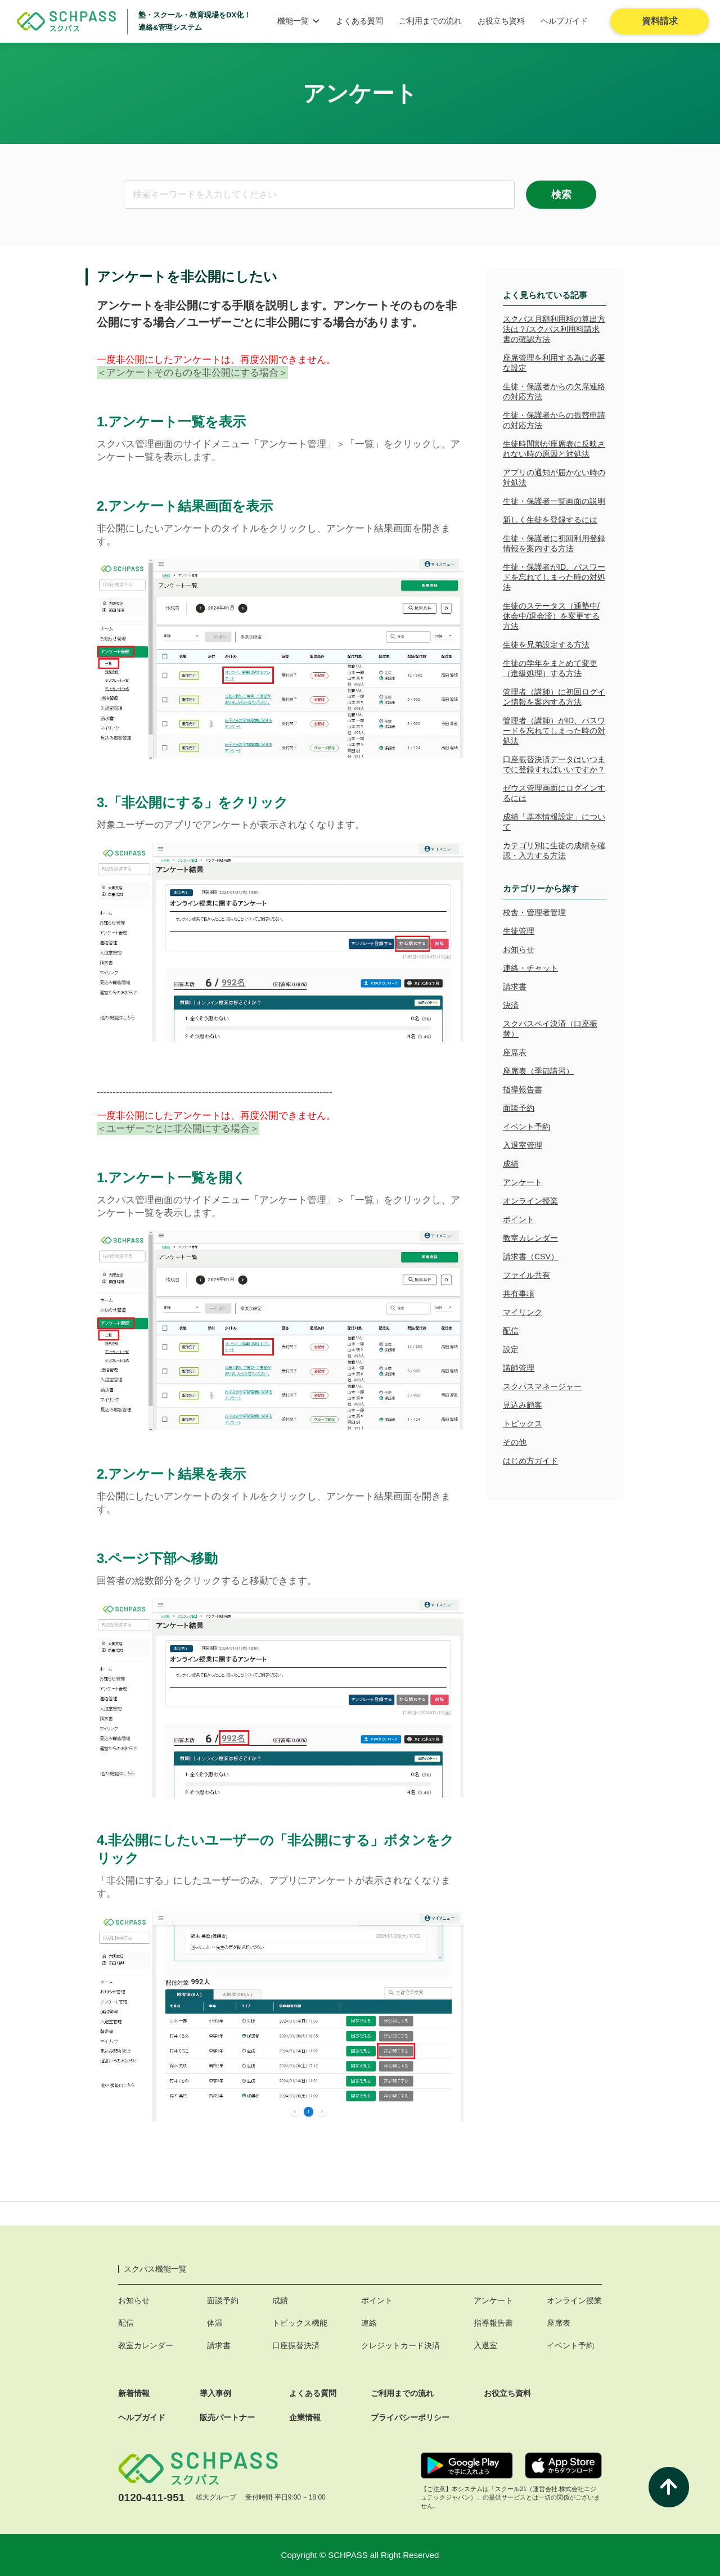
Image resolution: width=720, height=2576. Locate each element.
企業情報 (305, 2417)
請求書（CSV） (531, 1256)
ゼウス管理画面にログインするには (554, 793)
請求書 (514, 986)
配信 (511, 1330)
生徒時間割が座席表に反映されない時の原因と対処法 (554, 448)
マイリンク (522, 1312)
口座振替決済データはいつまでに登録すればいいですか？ (554, 764)
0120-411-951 (151, 2497)
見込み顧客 (522, 1404)
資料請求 (660, 21)
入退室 (485, 2345)
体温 (215, 2322)
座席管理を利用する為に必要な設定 (554, 362)
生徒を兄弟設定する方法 (546, 644)
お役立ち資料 (501, 20)
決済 (511, 1005)
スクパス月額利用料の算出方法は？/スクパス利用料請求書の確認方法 (554, 329)
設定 (511, 1349)
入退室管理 (522, 1145)
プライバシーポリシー (410, 2417)
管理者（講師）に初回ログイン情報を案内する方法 (554, 696)
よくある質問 (359, 20)
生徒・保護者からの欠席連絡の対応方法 (554, 391)
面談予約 (518, 1108)
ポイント (518, 1219)
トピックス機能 (299, 2322)
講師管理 (518, 1367)
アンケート (522, 1182)
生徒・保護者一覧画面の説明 (554, 501)
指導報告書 (522, 1089)
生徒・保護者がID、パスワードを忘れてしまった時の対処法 (554, 577)
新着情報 (134, 2393)
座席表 (514, 1052)
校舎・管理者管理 (534, 912)
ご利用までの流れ (430, 20)
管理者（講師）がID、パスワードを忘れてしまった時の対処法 (554, 730)
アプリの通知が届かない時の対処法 (554, 477)
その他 (514, 1442)
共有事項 (518, 1293)
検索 (561, 194)
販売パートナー (227, 2417)
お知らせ (518, 949)
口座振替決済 (296, 2345)
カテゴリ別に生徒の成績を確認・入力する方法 (554, 850)
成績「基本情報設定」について (554, 821)
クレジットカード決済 (400, 2345)
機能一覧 (298, 20)
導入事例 (215, 2393)
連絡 (369, 2322)
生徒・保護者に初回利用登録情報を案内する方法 (554, 543)
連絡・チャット (530, 967)
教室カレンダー (530, 1237)
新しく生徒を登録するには (550, 519)
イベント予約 (526, 1126)
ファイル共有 (526, 1275)
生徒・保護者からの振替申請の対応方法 (554, 420)
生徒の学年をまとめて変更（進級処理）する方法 (550, 668)
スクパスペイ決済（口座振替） (550, 1028)
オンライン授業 (530, 1200)
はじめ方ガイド (530, 1460)
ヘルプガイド (564, 20)
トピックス (522, 1423)
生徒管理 (518, 930)
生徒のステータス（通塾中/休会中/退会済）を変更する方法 (551, 616)
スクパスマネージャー (542, 1386)
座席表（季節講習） (538, 1070)
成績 (511, 1163)
